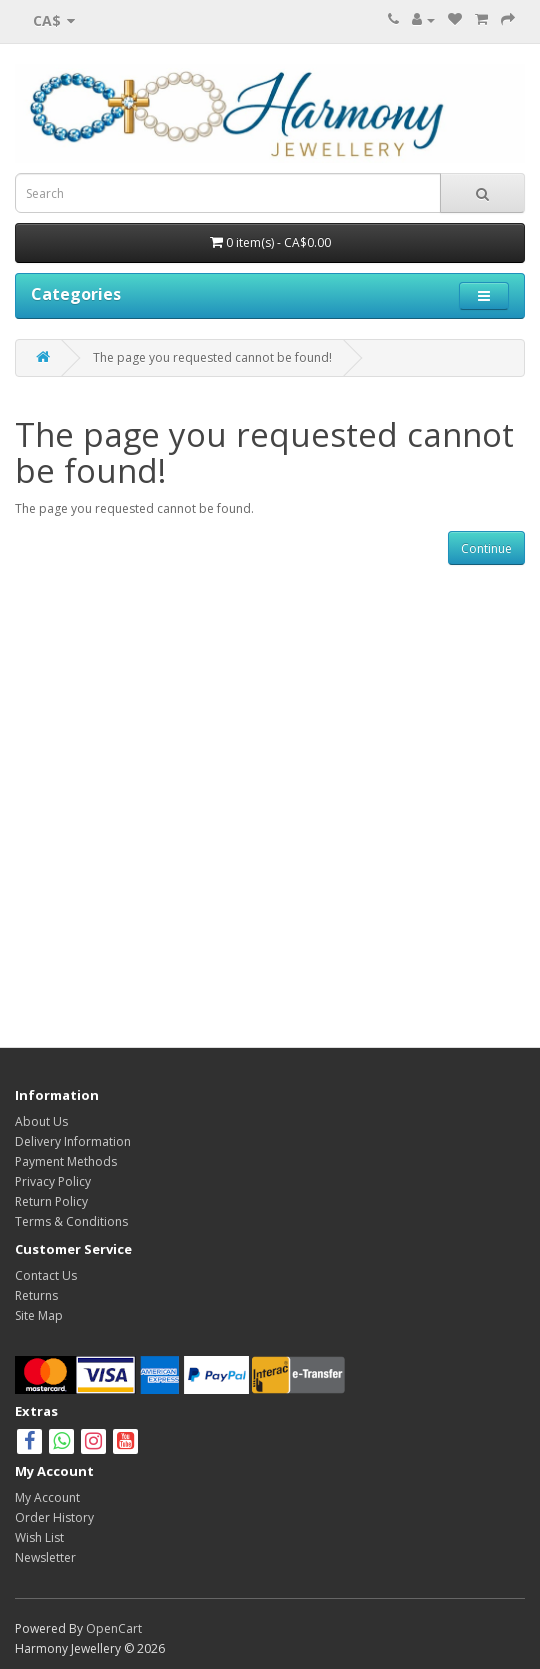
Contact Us (46, 1275)
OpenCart (114, 1628)
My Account (47, 1497)
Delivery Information (73, 1141)
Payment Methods (66, 1161)
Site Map (39, 1315)
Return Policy (51, 1201)
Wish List (39, 1537)
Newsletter (45, 1557)
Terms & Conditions (71, 1221)
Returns (36, 1295)
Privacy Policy (53, 1181)
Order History (54, 1517)
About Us (41, 1121)
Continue (486, 548)
